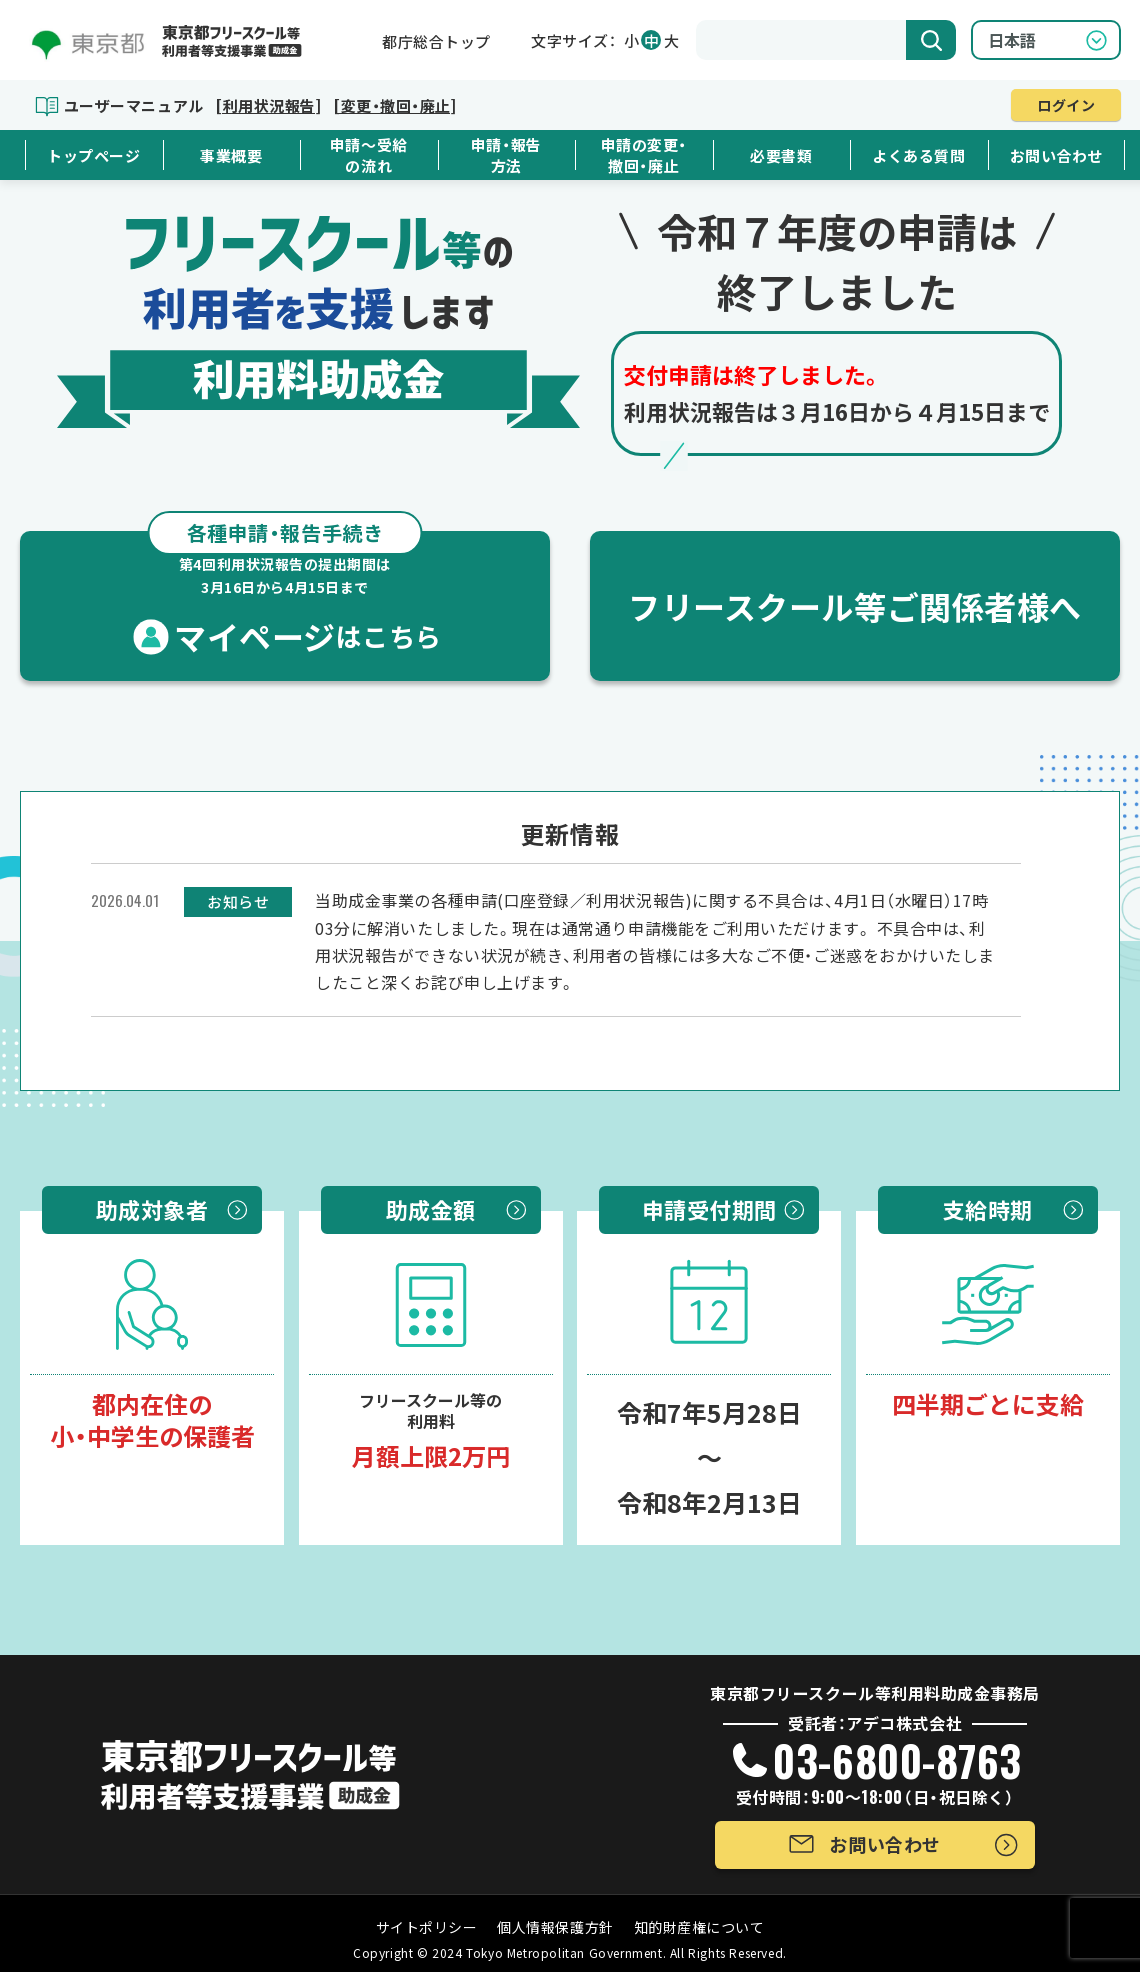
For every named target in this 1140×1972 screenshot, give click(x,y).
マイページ (285, 595)
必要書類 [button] (781, 155)
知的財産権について (699, 1927)
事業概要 (231, 155)
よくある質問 (918, 155)
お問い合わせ (1056, 155)
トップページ (93, 155)
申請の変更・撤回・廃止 (644, 155)
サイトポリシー (427, 1927)
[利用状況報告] (268, 105)
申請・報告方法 (506, 155)
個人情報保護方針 (555, 1927)
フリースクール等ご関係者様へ (855, 606)
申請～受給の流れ (369, 155)
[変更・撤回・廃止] (394, 105)
